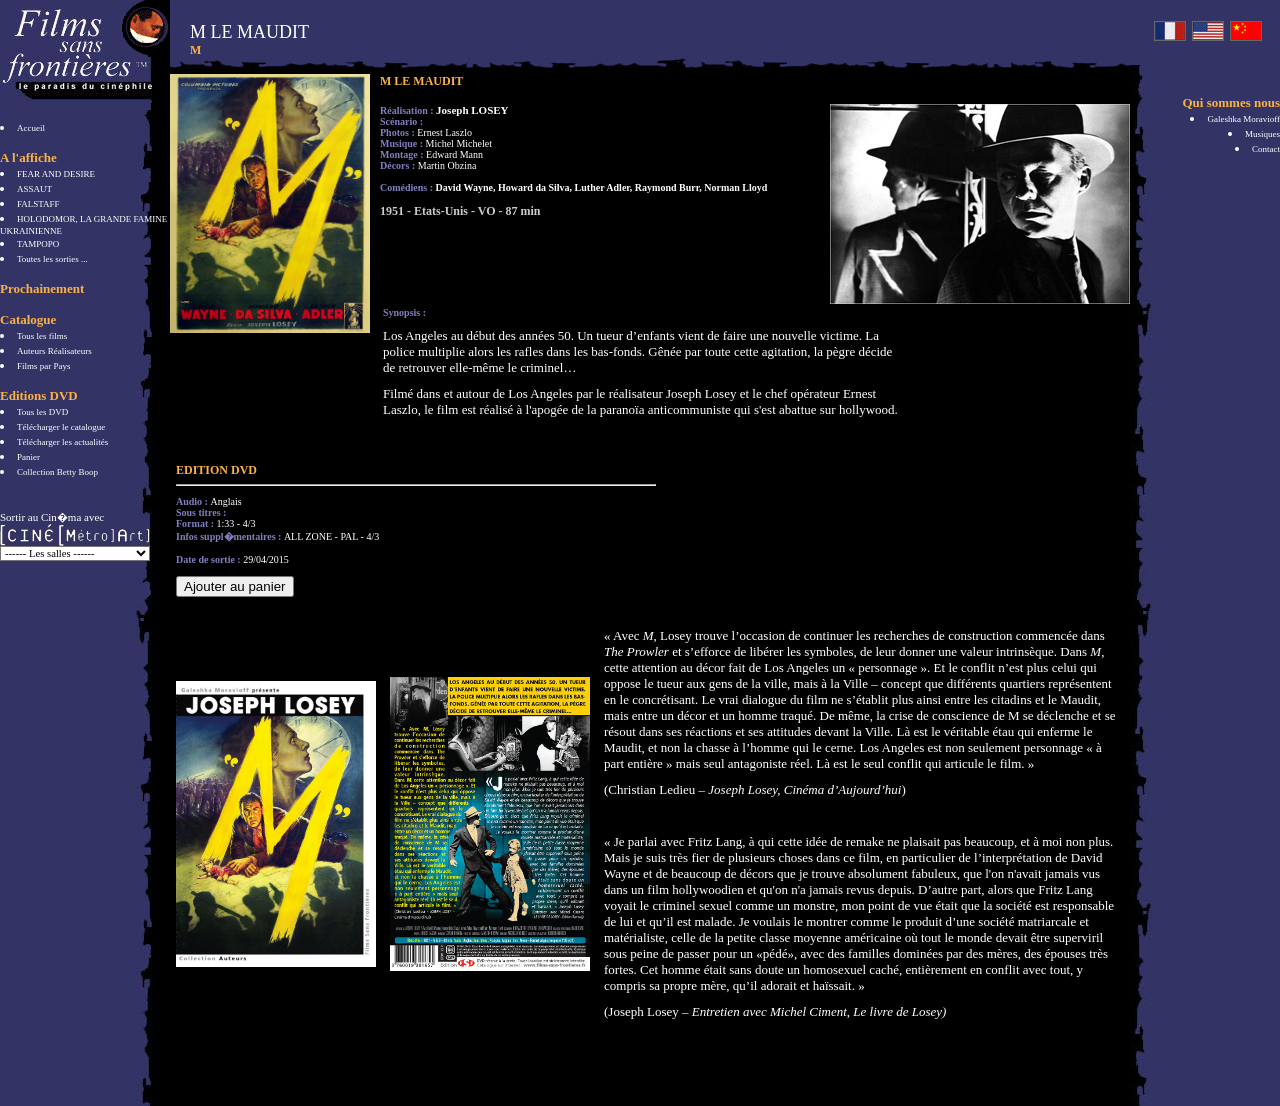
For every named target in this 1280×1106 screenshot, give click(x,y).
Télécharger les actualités (62, 442)
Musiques (1262, 134)
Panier (28, 457)
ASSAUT (34, 189)
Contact (1266, 149)
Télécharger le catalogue (61, 427)
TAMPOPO (38, 244)
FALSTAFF (38, 204)
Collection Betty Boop (57, 472)
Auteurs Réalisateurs (54, 351)
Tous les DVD (42, 412)
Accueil (31, 128)
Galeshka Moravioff (1243, 119)
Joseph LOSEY (472, 110)
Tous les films (42, 336)
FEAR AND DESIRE (56, 174)
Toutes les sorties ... (52, 259)
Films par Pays (44, 366)
